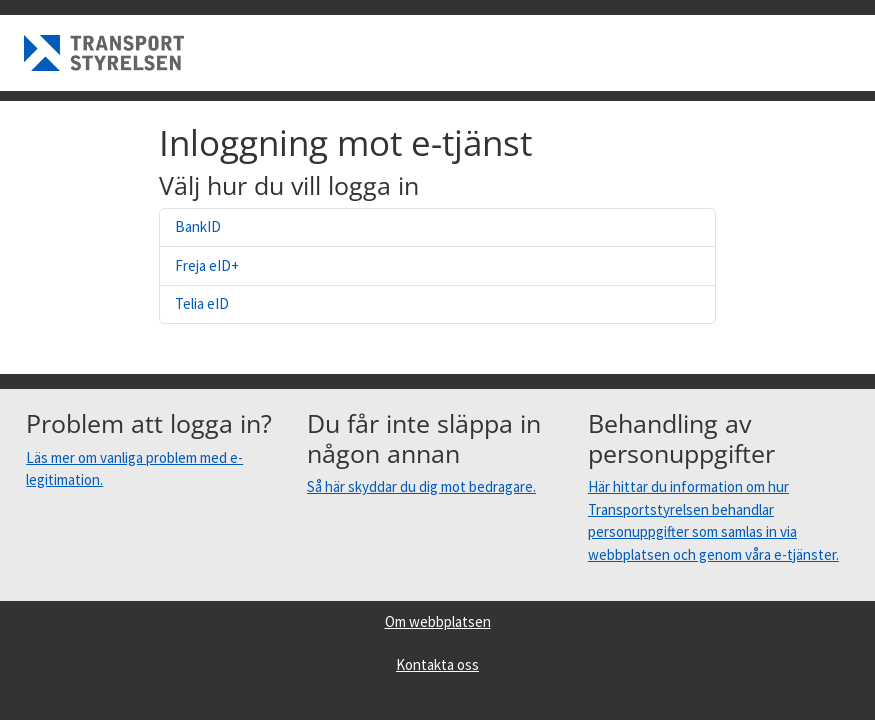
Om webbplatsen (438, 621)
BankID (198, 226)
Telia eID (202, 303)
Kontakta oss (437, 664)
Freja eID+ (207, 265)
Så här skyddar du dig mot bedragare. (421, 486)
